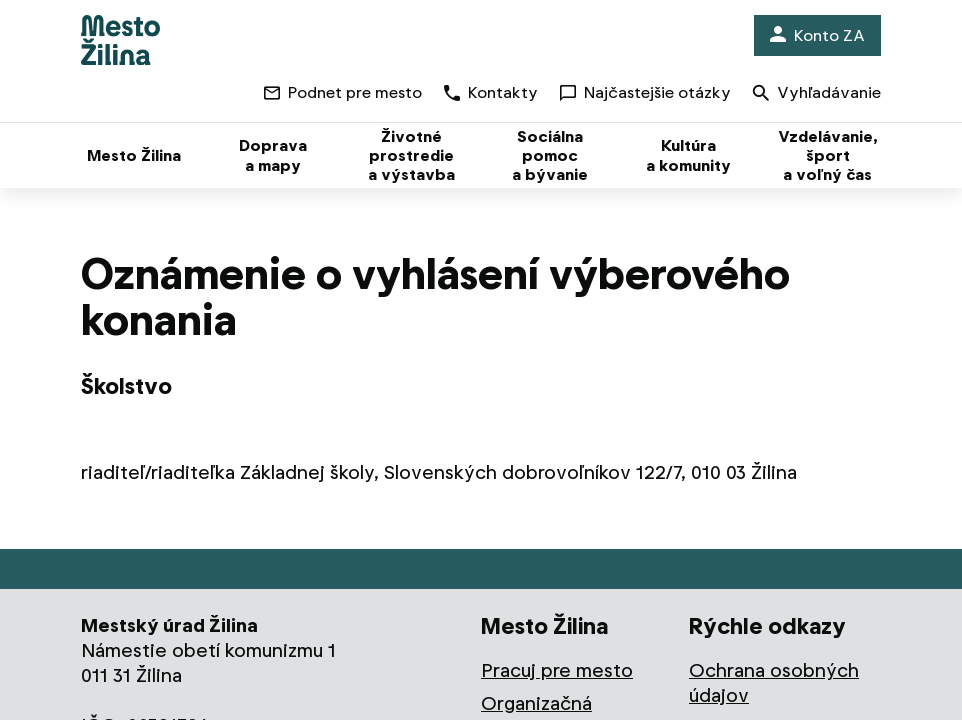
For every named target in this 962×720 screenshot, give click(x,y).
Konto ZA (817, 35)
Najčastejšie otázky (645, 92)
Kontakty (491, 92)
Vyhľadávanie (817, 94)
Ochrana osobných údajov (774, 683)
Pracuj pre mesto (557, 670)
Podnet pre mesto (343, 92)
